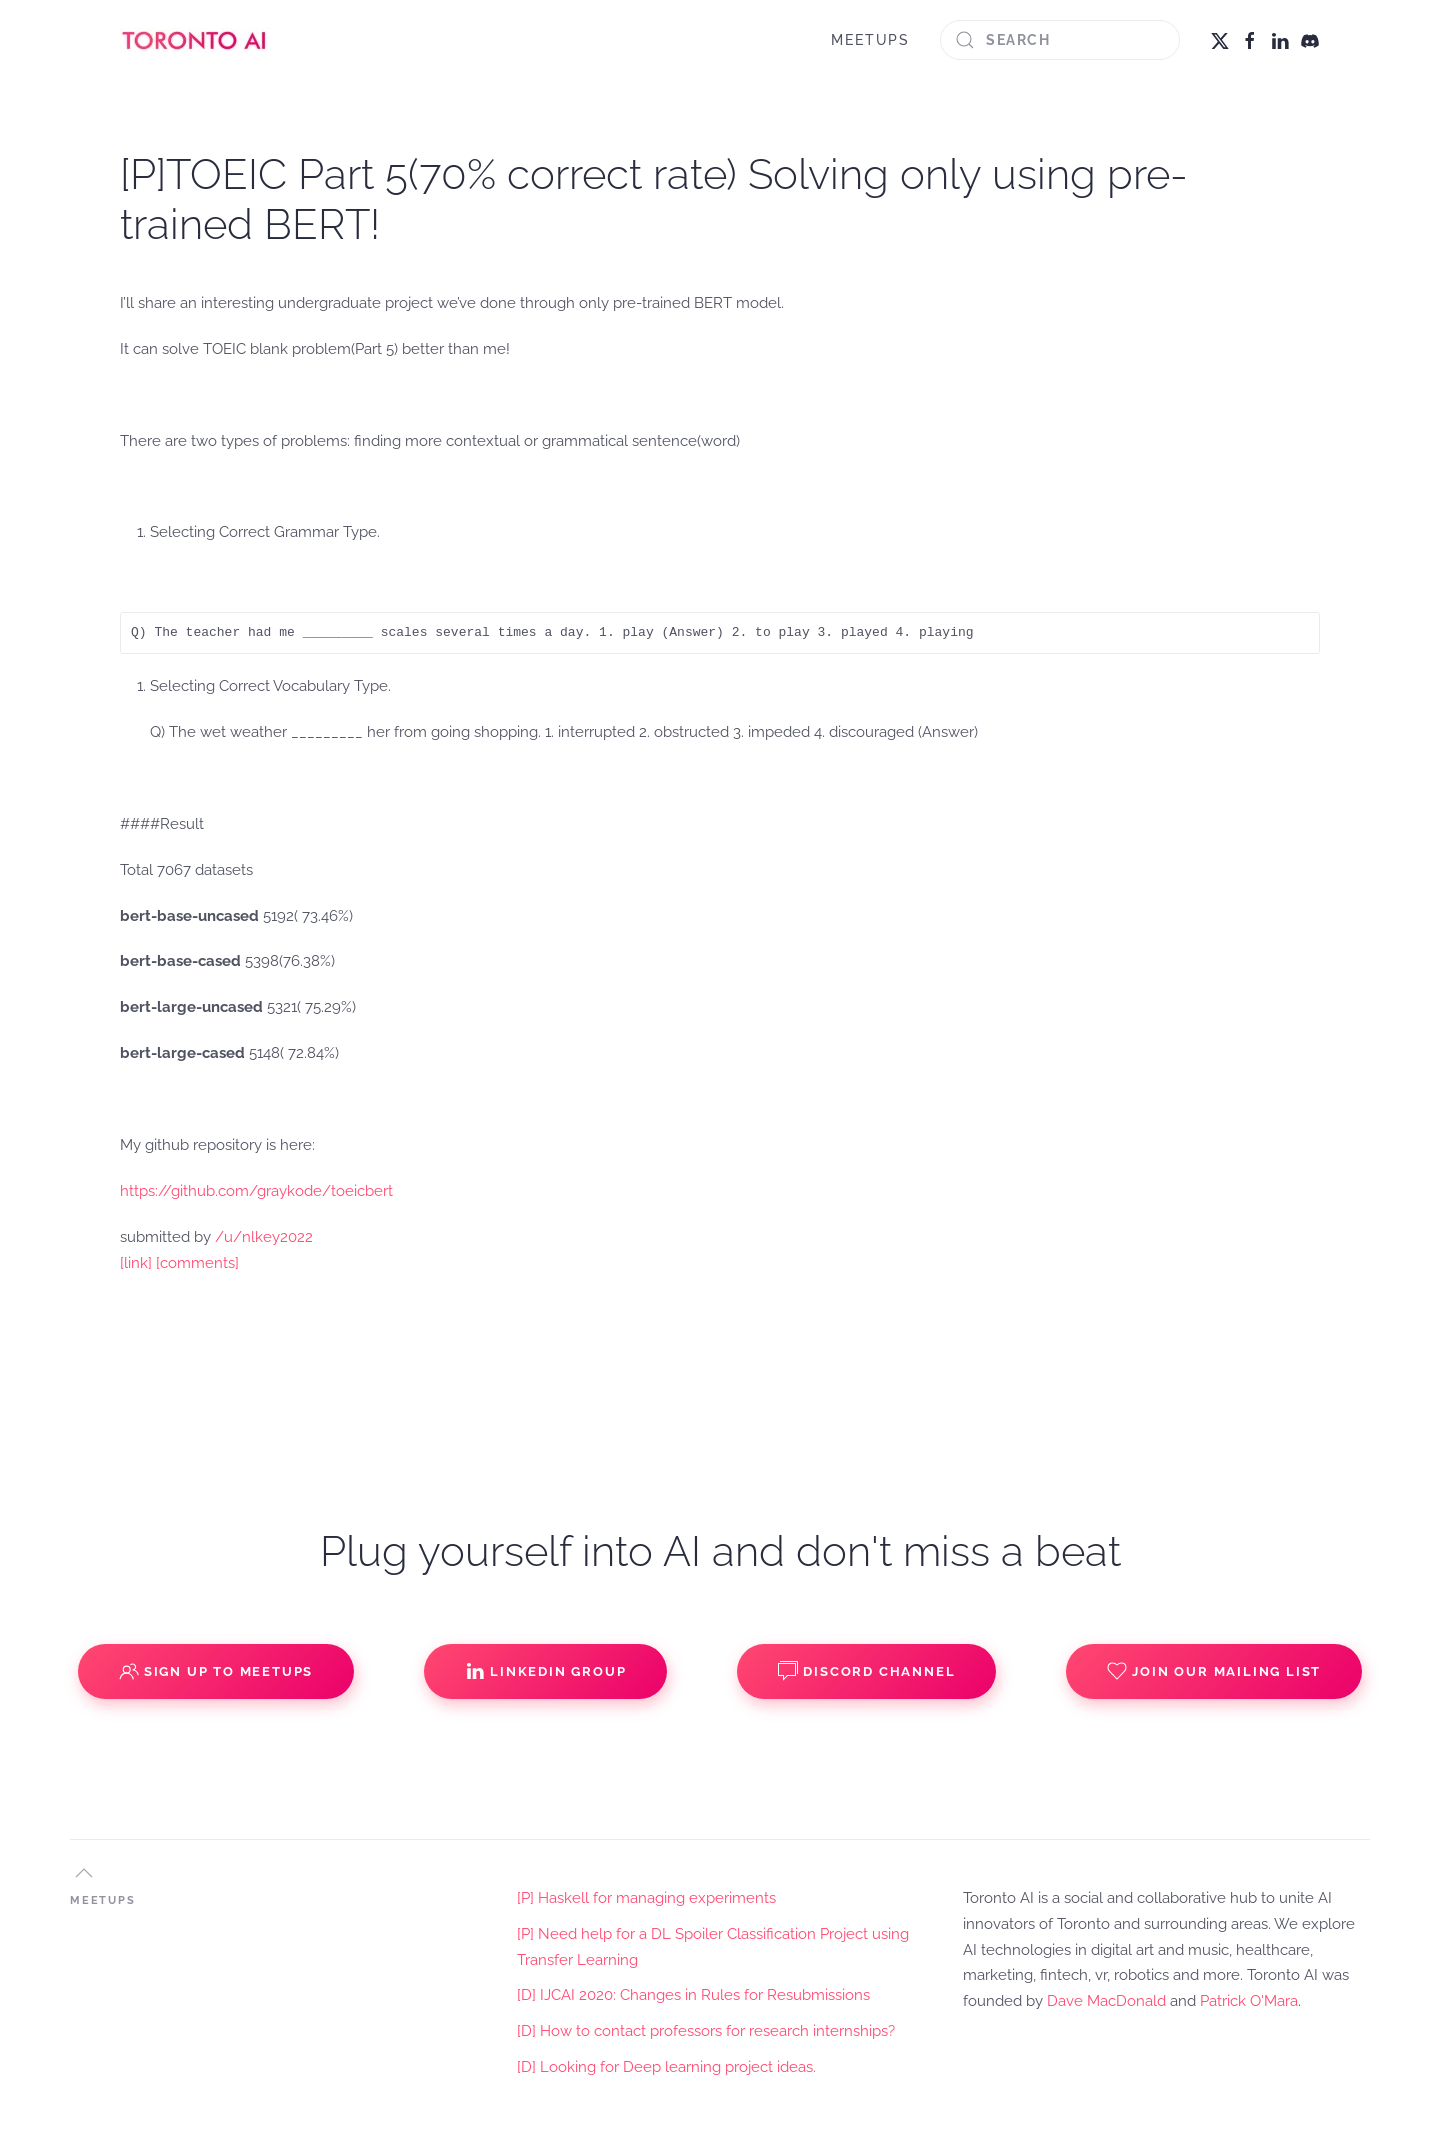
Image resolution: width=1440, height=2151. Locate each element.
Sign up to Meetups (216, 1671)
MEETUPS (870, 40)
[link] (136, 1263)
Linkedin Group (545, 1671)
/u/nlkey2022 (264, 1237)
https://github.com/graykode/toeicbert (256, 1191)
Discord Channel (866, 1671)
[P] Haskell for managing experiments (646, 1898)
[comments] (197, 1263)
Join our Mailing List (1214, 1671)
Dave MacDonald (1106, 2001)
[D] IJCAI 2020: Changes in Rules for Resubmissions (693, 1995)
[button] (84, 1873)
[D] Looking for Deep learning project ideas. (666, 2067)
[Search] (1060, 40)
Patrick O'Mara (1249, 2001)
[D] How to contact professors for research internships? (706, 2031)
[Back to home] (195, 40)
